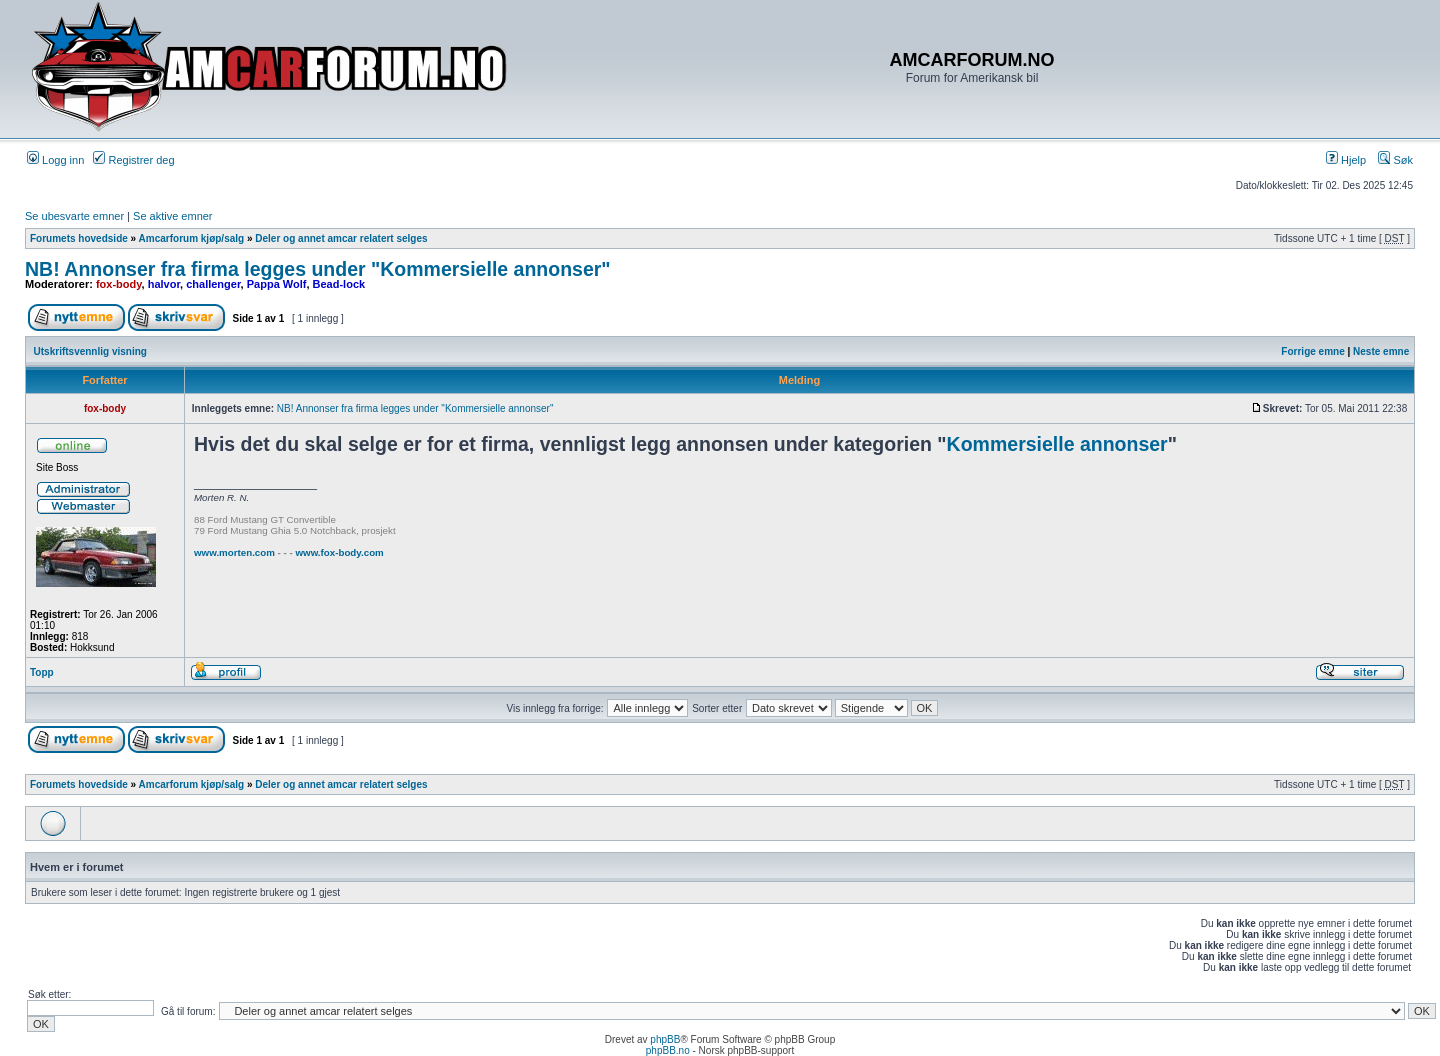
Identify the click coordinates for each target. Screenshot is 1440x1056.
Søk (1395, 160)
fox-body (119, 284)
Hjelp (1346, 160)
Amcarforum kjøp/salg (192, 238)
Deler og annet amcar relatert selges (341, 238)
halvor (164, 284)
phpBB (665, 1039)
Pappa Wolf (277, 284)
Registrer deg (133, 160)
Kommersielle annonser (1057, 444)
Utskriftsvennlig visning (90, 351)
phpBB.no (668, 1050)
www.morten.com (234, 552)
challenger (213, 284)
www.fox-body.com (339, 552)
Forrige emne (1312, 351)
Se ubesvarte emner (74, 216)
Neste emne (1381, 351)
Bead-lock (339, 284)
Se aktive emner (172, 216)
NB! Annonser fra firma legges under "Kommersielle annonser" (318, 269)
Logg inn (55, 160)
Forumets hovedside (79, 238)
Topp (42, 672)
